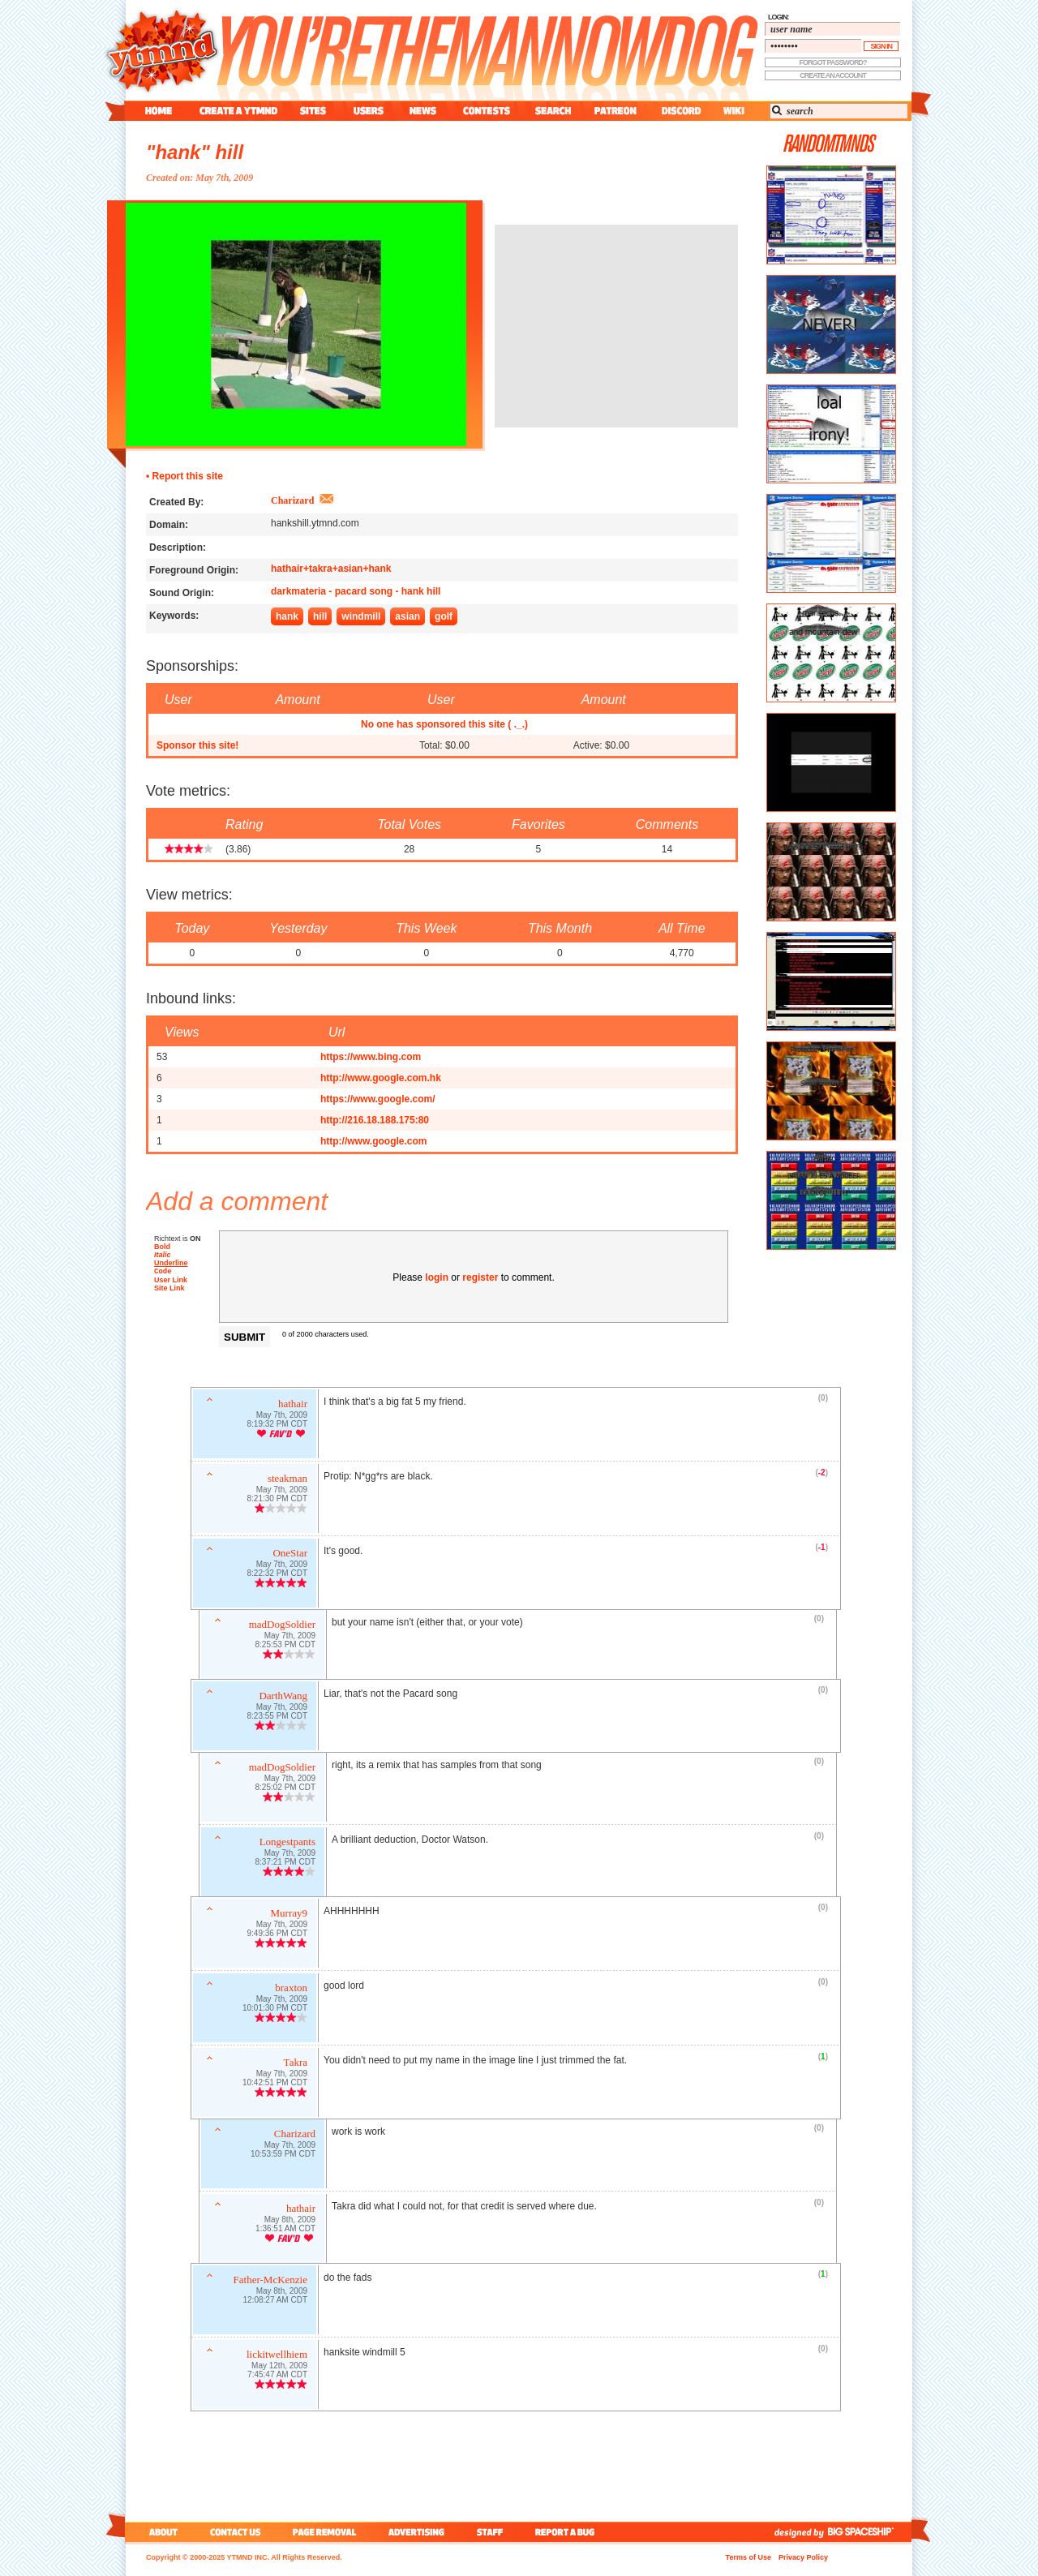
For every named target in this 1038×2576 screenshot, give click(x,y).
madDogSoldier (282, 1626)
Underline (171, 1263)
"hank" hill (194, 152)
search (553, 111)
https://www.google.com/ (377, 1099)
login (436, 1277)
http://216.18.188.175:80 (374, 1120)
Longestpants (287, 1843)
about (161, 2532)
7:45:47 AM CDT (277, 2376)
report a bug (568, 2532)
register (480, 1277)
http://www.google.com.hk (380, 1078)
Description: (177, 547)
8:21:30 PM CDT (277, 1500)
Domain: (168, 524)
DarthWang (283, 1697)
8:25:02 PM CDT (285, 1788)
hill (320, 616)
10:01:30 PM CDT (274, 2009)
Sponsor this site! (197, 745)
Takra (295, 2064)
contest (486, 111)
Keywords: (174, 615)
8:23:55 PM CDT (277, 1717)
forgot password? (833, 62)
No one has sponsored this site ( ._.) (444, 724)
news (423, 111)
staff (491, 2532)
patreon (615, 111)
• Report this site (184, 476)
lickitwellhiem (277, 2356)
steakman (287, 1480)
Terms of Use (748, 2557)
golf (444, 616)
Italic (162, 1255)
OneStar (289, 1554)
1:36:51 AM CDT (285, 2230)
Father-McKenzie (270, 2281)
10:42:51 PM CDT (274, 2084)
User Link (170, 1281)
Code (163, 1272)
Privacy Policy (803, 2557)
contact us (235, 2532)
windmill (360, 616)
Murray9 (289, 1914)
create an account (833, 75)
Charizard (292, 500)
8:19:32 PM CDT (277, 1425)
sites (313, 111)
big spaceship (868, 2532)
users (369, 111)
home (158, 111)
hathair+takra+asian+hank (331, 568)
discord (679, 111)
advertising (416, 2532)
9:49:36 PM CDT (277, 1934)
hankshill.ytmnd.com (315, 523)
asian (407, 616)
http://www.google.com (373, 1141)
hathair (292, 1405)
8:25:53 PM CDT (285, 1646)
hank (287, 616)
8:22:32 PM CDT (277, 1574)
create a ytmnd (238, 111)
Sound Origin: (181, 593)
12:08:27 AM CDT (275, 2301)
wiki (733, 111)
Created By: (176, 502)
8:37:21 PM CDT (285, 1863)
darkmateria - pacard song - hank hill (355, 591)
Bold (162, 1247)
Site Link (169, 1290)
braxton (291, 1989)
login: (778, 17)
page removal (324, 2532)
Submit (244, 1337)
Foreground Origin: (193, 570)
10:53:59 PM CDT (283, 2155)
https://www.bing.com (370, 1057)
